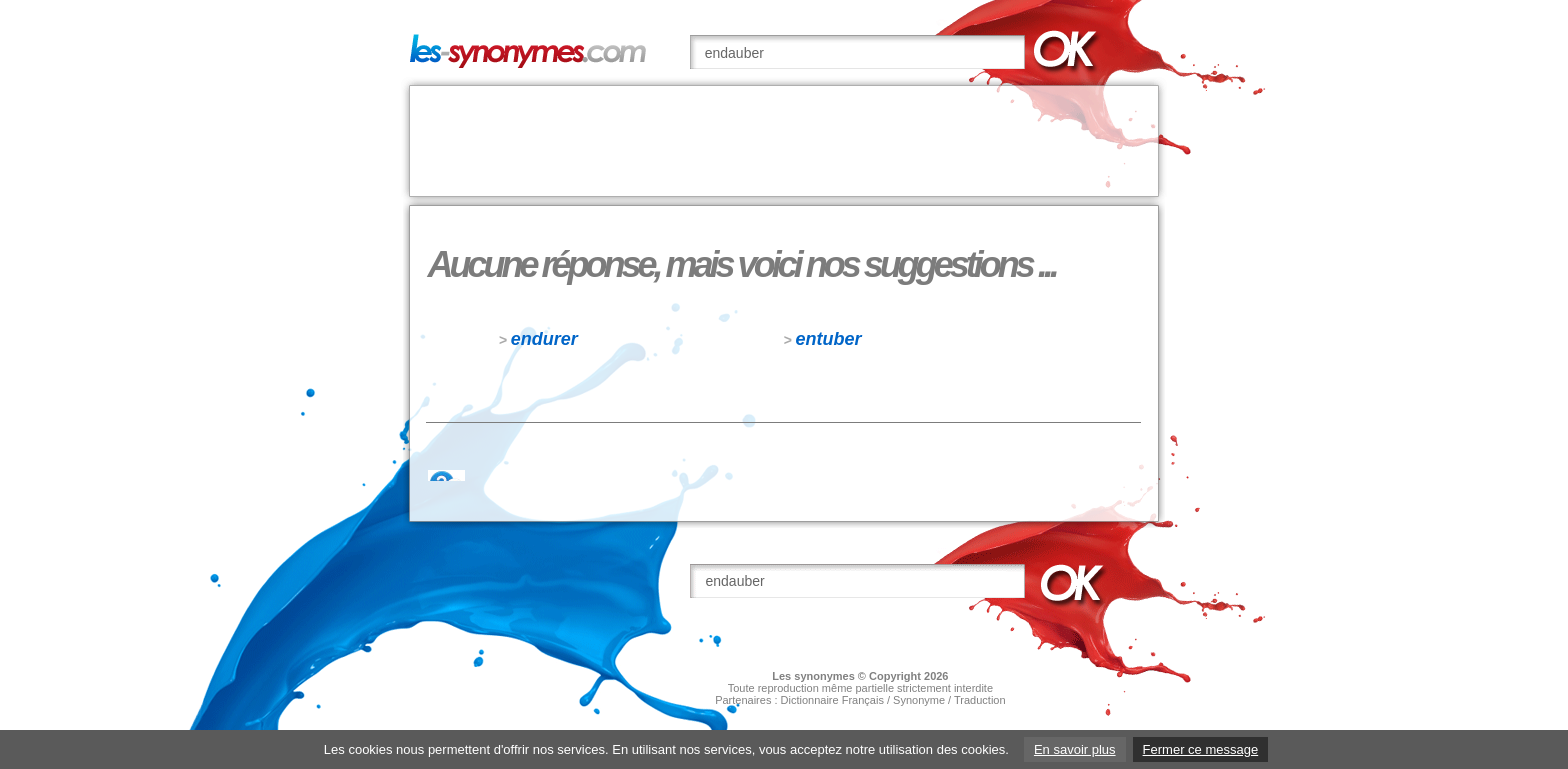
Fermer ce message (1201, 749)
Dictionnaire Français (832, 700)
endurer (544, 339)
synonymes (824, 676)
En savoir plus (1075, 749)
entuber (829, 339)
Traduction (980, 700)
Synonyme (919, 700)
